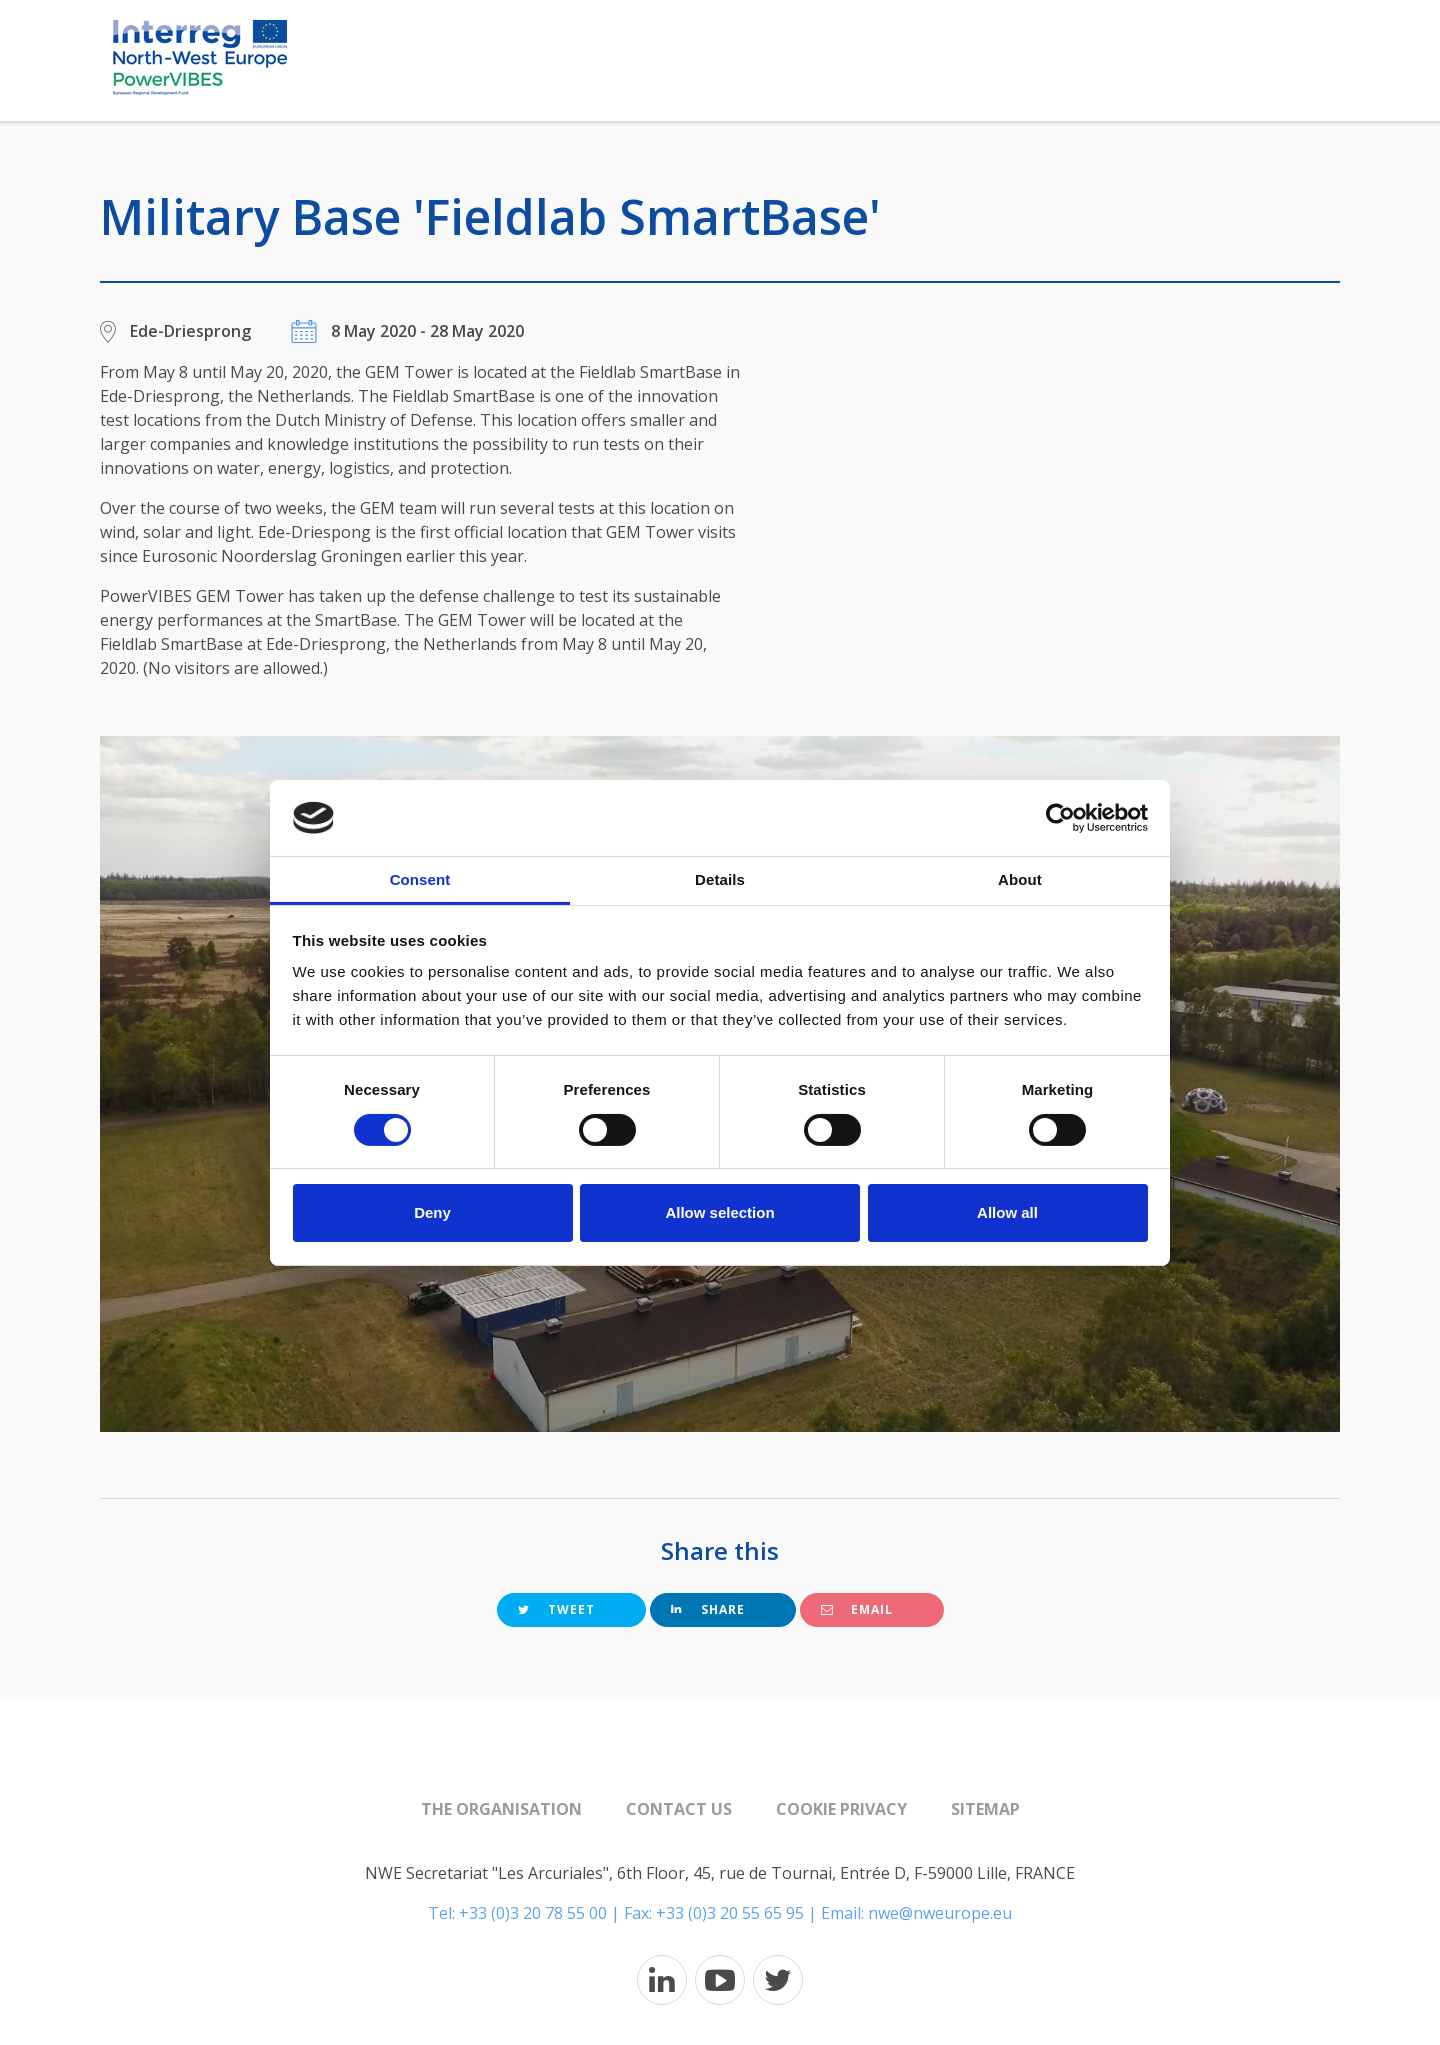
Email (857, 1609)
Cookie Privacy (841, 1809)
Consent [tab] (420, 879)
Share (708, 1609)
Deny (432, 1212)
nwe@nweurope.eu (940, 1913)
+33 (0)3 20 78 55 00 (533, 1913)
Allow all (1007, 1212)
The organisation (501, 1809)
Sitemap (985, 1809)
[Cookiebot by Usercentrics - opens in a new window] (1060, 818)
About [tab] (1020, 879)
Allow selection (719, 1212)
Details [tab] (720, 879)
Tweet (556, 1609)
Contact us (679, 1809)
